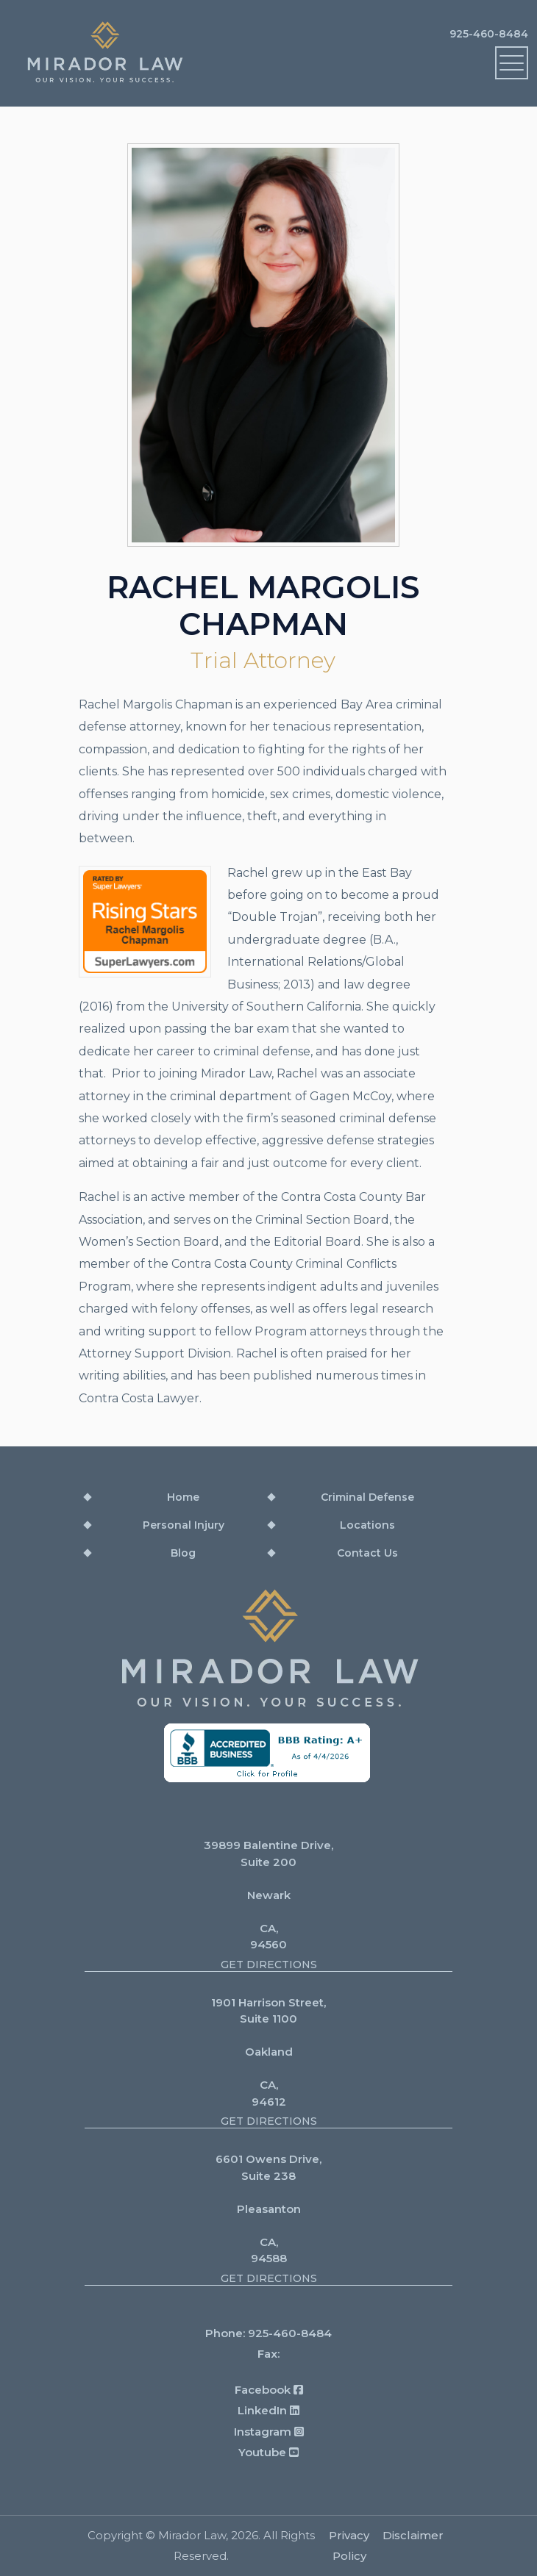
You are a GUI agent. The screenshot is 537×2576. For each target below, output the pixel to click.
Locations (367, 1525)
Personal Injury (183, 1525)
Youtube (268, 2452)
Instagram (269, 2432)
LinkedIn (268, 2410)
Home (183, 1497)
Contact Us (367, 1553)
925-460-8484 (488, 33)
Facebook (269, 2390)
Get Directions (269, 1964)
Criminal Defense (367, 1497)
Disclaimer (413, 2535)
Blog (183, 1553)
